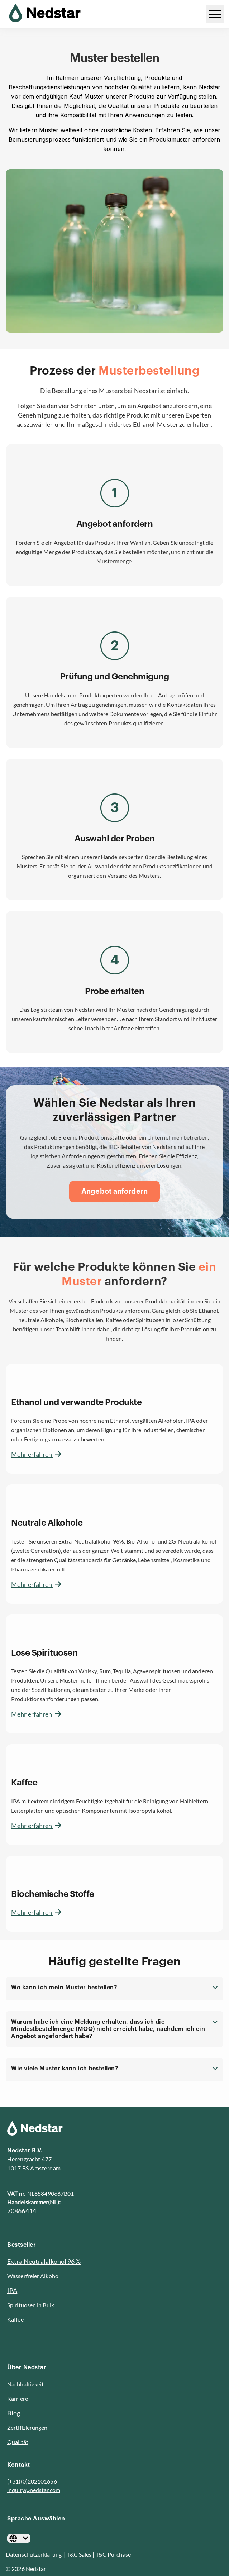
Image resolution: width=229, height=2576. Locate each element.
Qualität (17, 2441)
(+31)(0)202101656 (32, 2481)
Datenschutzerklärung (34, 2554)
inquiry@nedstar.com (33, 2489)
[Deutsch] (18, 2538)
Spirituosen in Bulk (30, 2304)
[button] (114, 1988)
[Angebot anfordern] (114, 1191)
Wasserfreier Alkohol (33, 2275)
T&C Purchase (113, 2554)
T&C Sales (79, 2554)
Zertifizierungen (27, 2427)
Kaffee (15, 2319)
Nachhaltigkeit (25, 2384)
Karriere (17, 2398)
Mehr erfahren (36, 1454)
